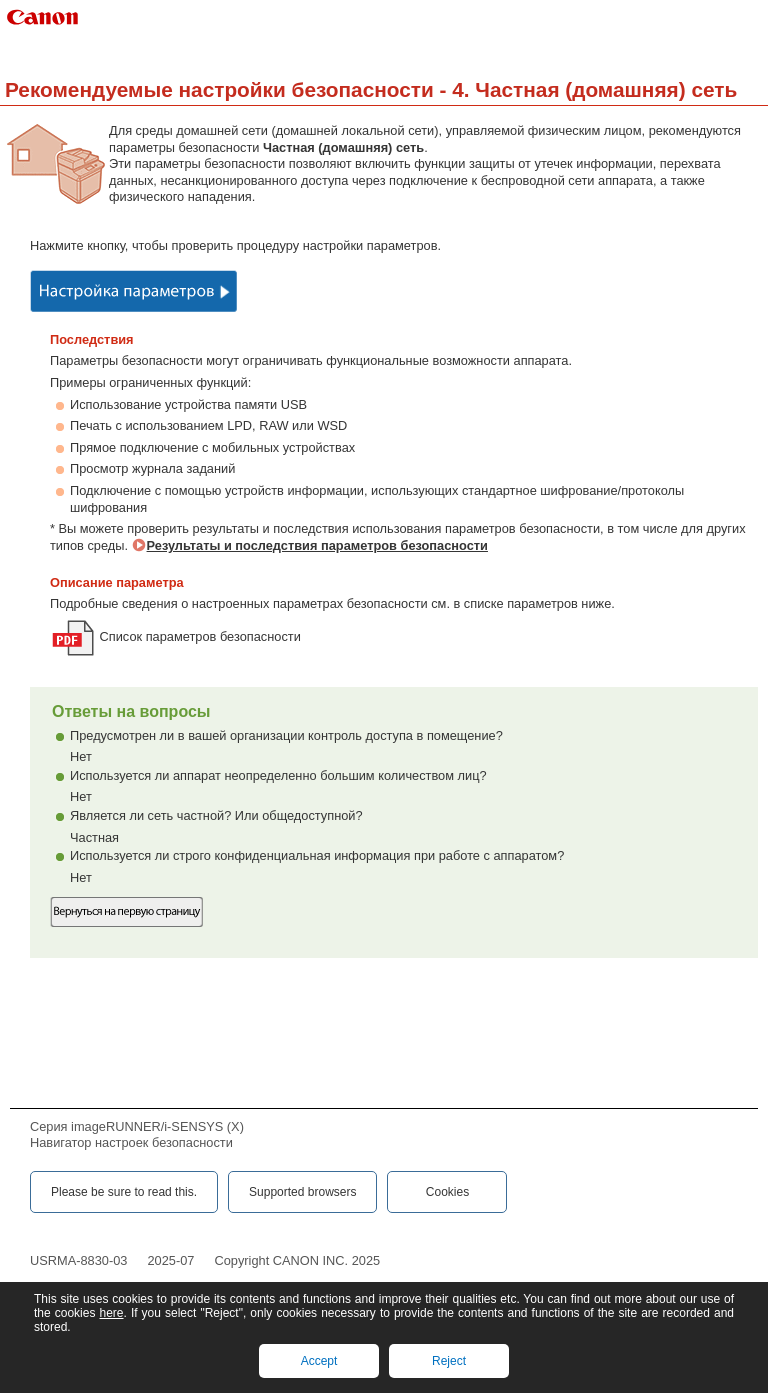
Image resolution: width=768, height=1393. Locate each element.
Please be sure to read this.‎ (124, 1192)
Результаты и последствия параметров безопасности (317, 545)
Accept (319, 1361)
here (111, 1313)
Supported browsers (302, 1192)
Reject (449, 1361)
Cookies (447, 1192)
